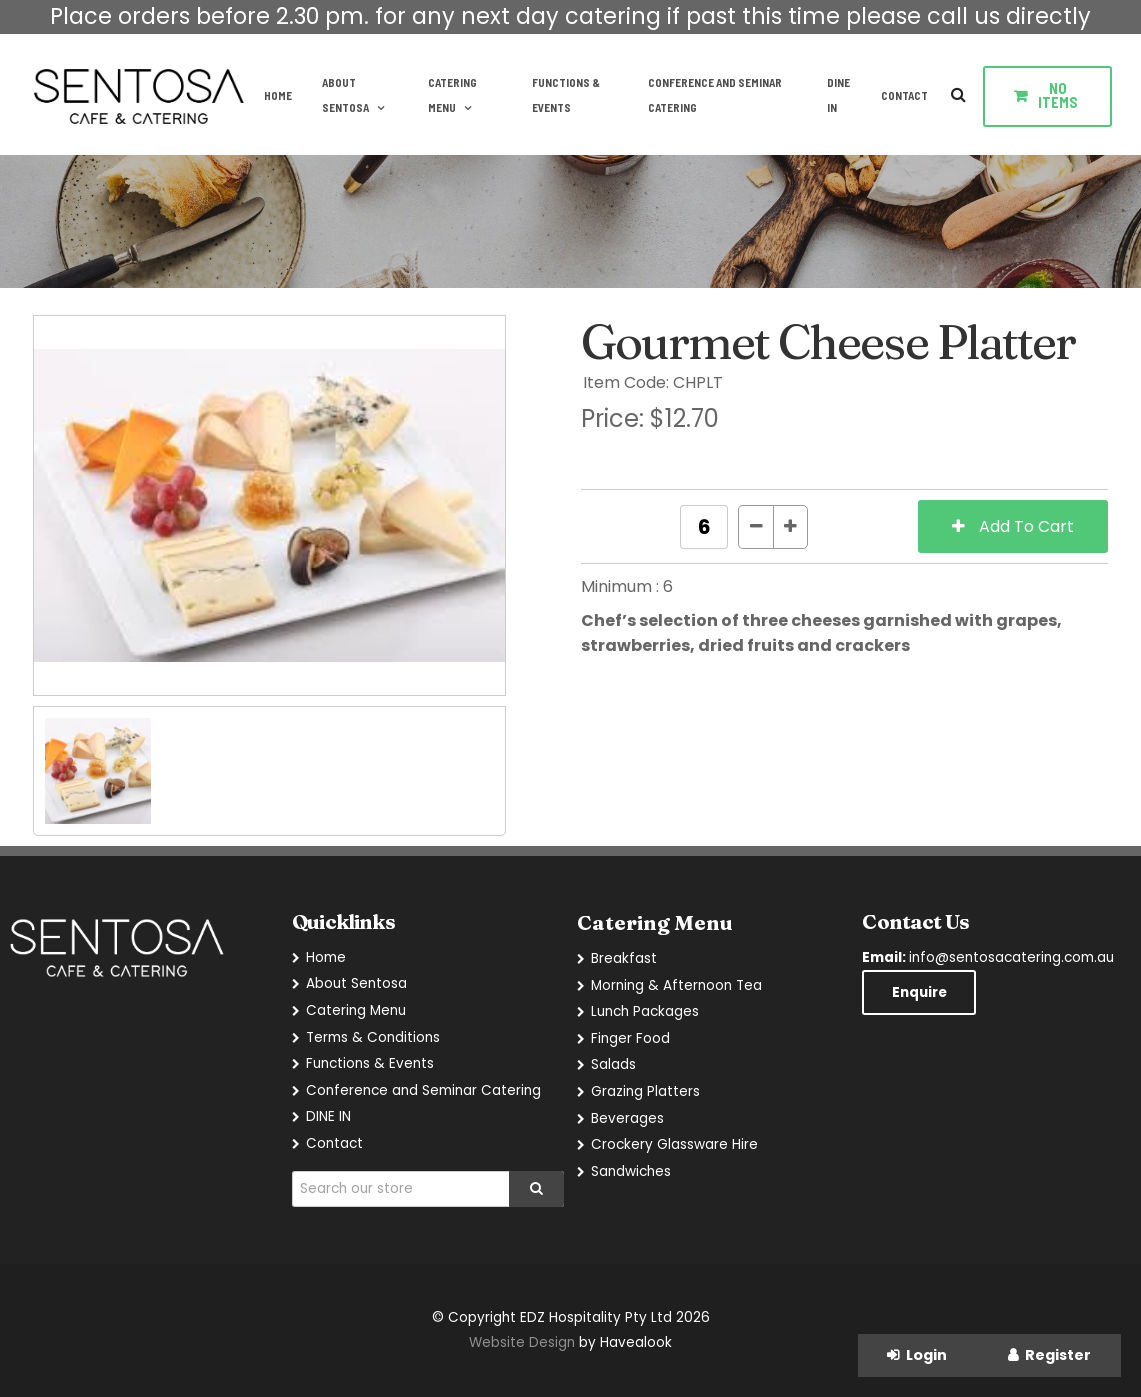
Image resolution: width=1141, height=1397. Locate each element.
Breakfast (624, 958)
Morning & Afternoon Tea (676, 985)
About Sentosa (345, 95)
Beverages (627, 1118)
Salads (613, 1064)
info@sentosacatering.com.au (988, 957)
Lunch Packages (645, 1011)
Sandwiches (631, 1171)
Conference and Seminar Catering (715, 95)
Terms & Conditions (373, 1037)
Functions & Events (566, 95)
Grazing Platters (645, 1091)
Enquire (919, 992)
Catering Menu (452, 95)
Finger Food (630, 1038)
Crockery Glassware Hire (674, 1144)
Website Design (522, 1342)
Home (278, 95)
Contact (904, 95)
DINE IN (838, 95)
